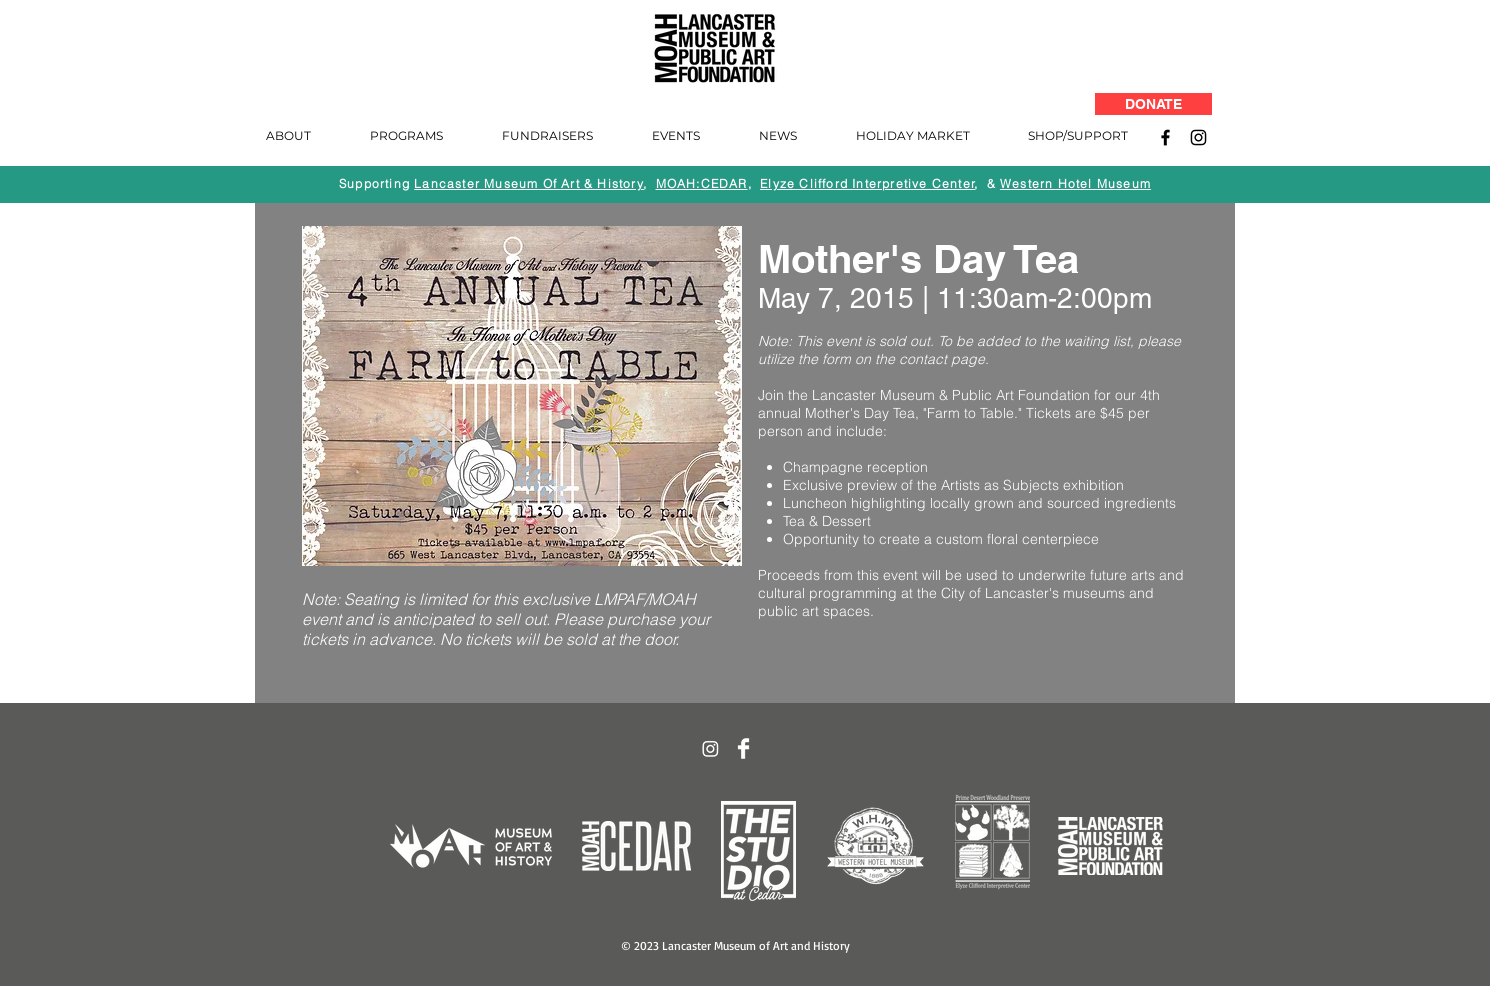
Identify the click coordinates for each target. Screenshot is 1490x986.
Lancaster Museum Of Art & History (529, 183)
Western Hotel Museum (1075, 183)
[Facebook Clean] (743, 748)
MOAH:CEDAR (702, 183)
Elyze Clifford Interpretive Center (867, 183)
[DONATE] (1153, 104)
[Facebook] (1165, 137)
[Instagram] (1198, 137)
